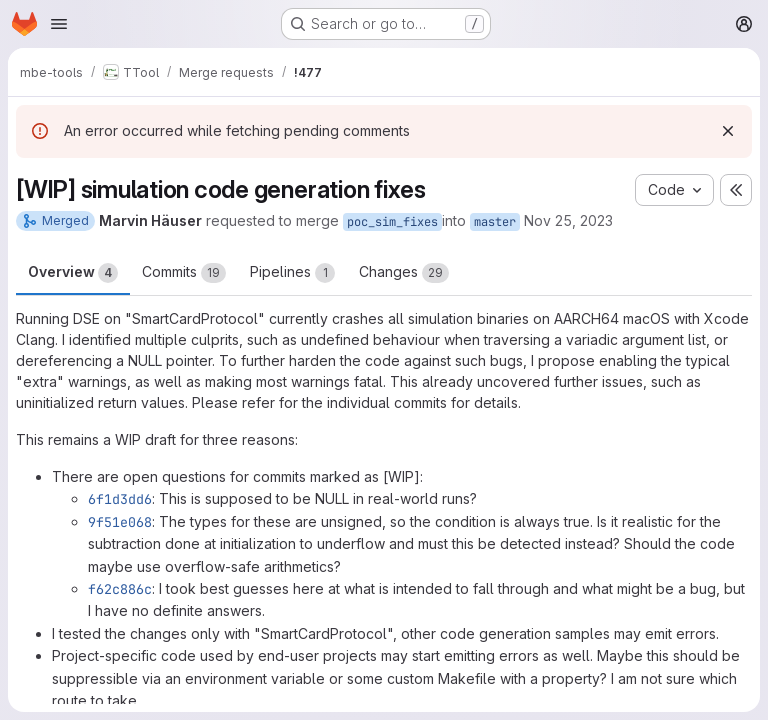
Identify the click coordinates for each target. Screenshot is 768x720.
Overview (73, 273)
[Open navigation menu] (59, 24)
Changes (404, 273)
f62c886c (120, 589)
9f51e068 (120, 522)
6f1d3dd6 (120, 499)
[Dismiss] (728, 131)
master (495, 222)
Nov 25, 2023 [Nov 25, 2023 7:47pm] (568, 220)
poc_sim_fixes (392, 222)
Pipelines (292, 273)
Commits (184, 273)
